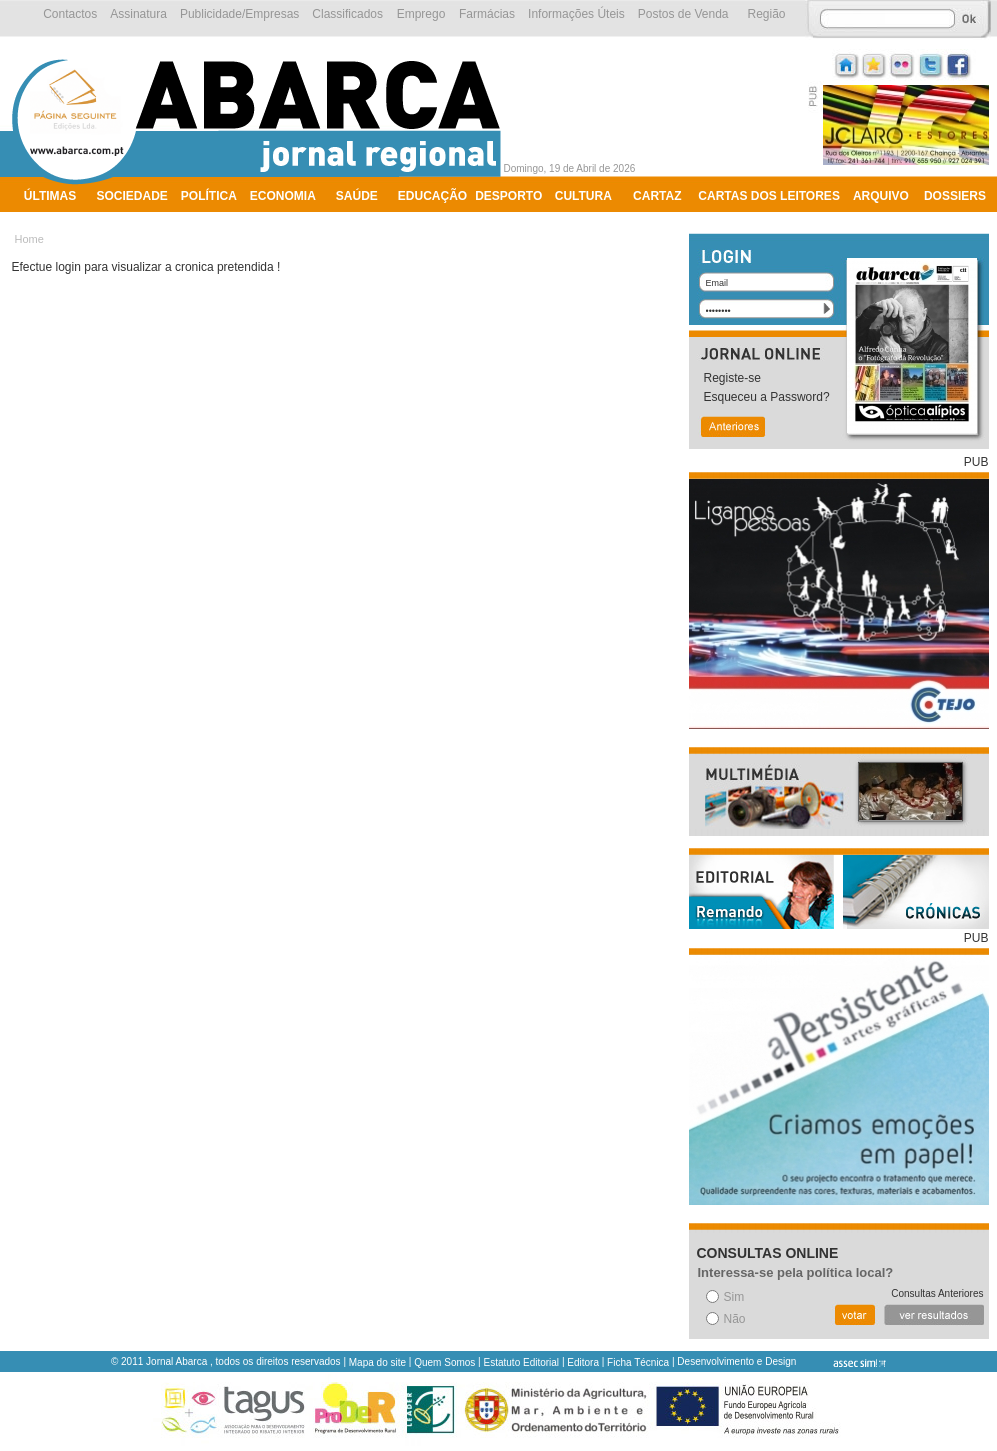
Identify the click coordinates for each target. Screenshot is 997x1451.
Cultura (583, 196)
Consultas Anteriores (937, 1293)
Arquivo (881, 196)
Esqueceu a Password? (767, 397)
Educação (432, 196)
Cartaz (657, 196)
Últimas (50, 196)
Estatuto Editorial (522, 1362)
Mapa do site (377, 1362)
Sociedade (132, 196)
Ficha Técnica (638, 1362)
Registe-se (732, 378)
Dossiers (955, 196)
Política (209, 196)
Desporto (508, 196)
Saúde (357, 196)
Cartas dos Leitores (769, 196)
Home (29, 239)
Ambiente (55, 222)
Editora (583, 1362)
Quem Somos (444, 1362)
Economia (283, 196)
